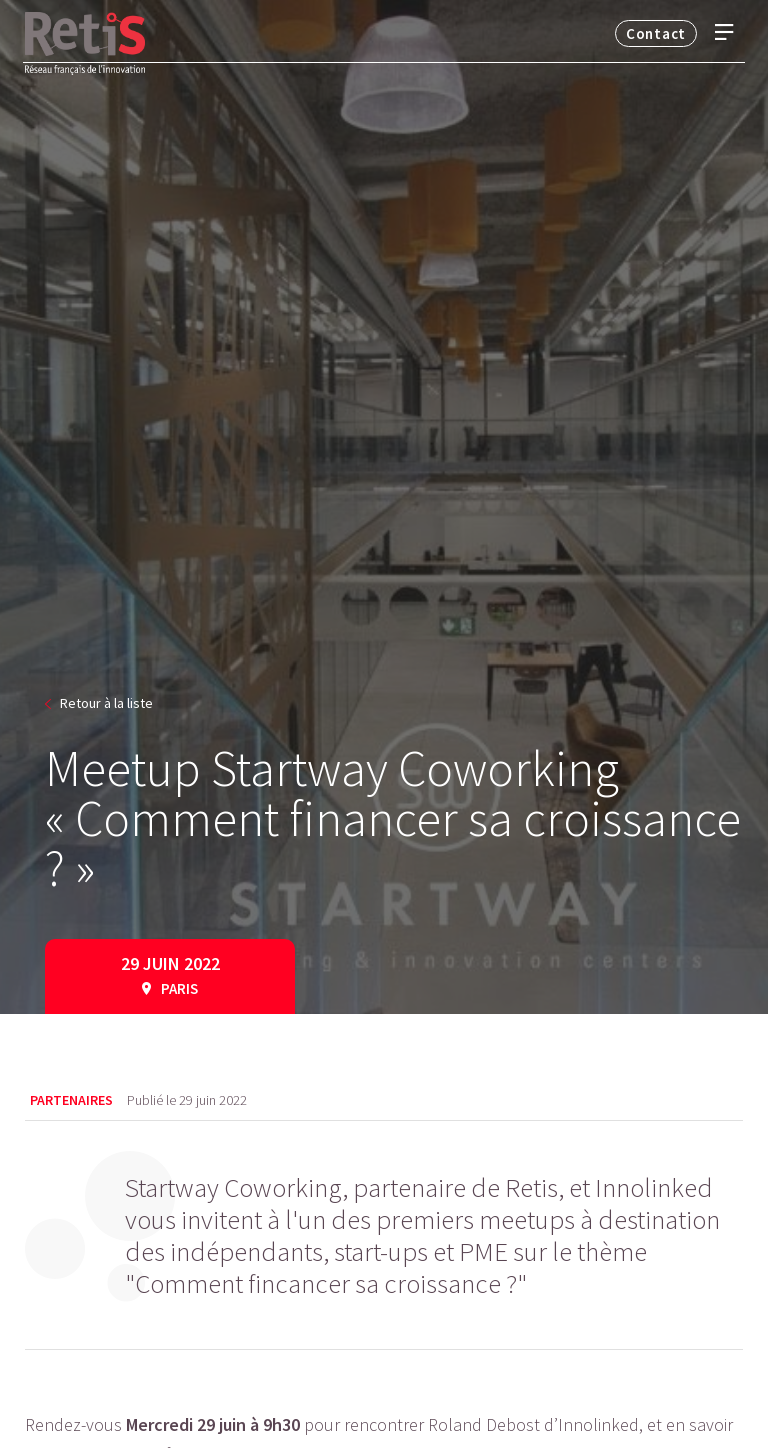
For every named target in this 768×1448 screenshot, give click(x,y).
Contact (656, 33)
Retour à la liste (106, 703)
